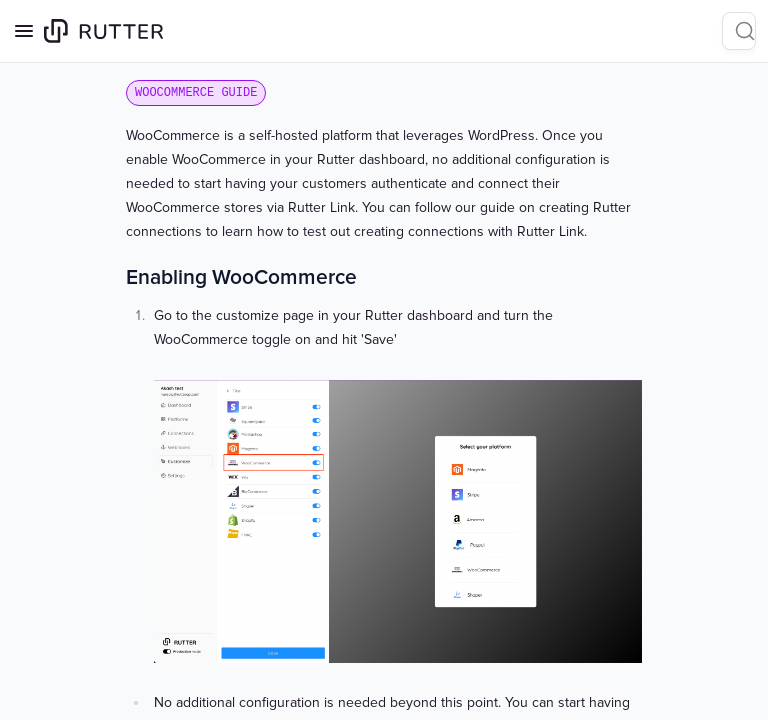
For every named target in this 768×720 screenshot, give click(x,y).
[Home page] (103, 31)
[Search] (739, 31)
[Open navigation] (24, 31)
